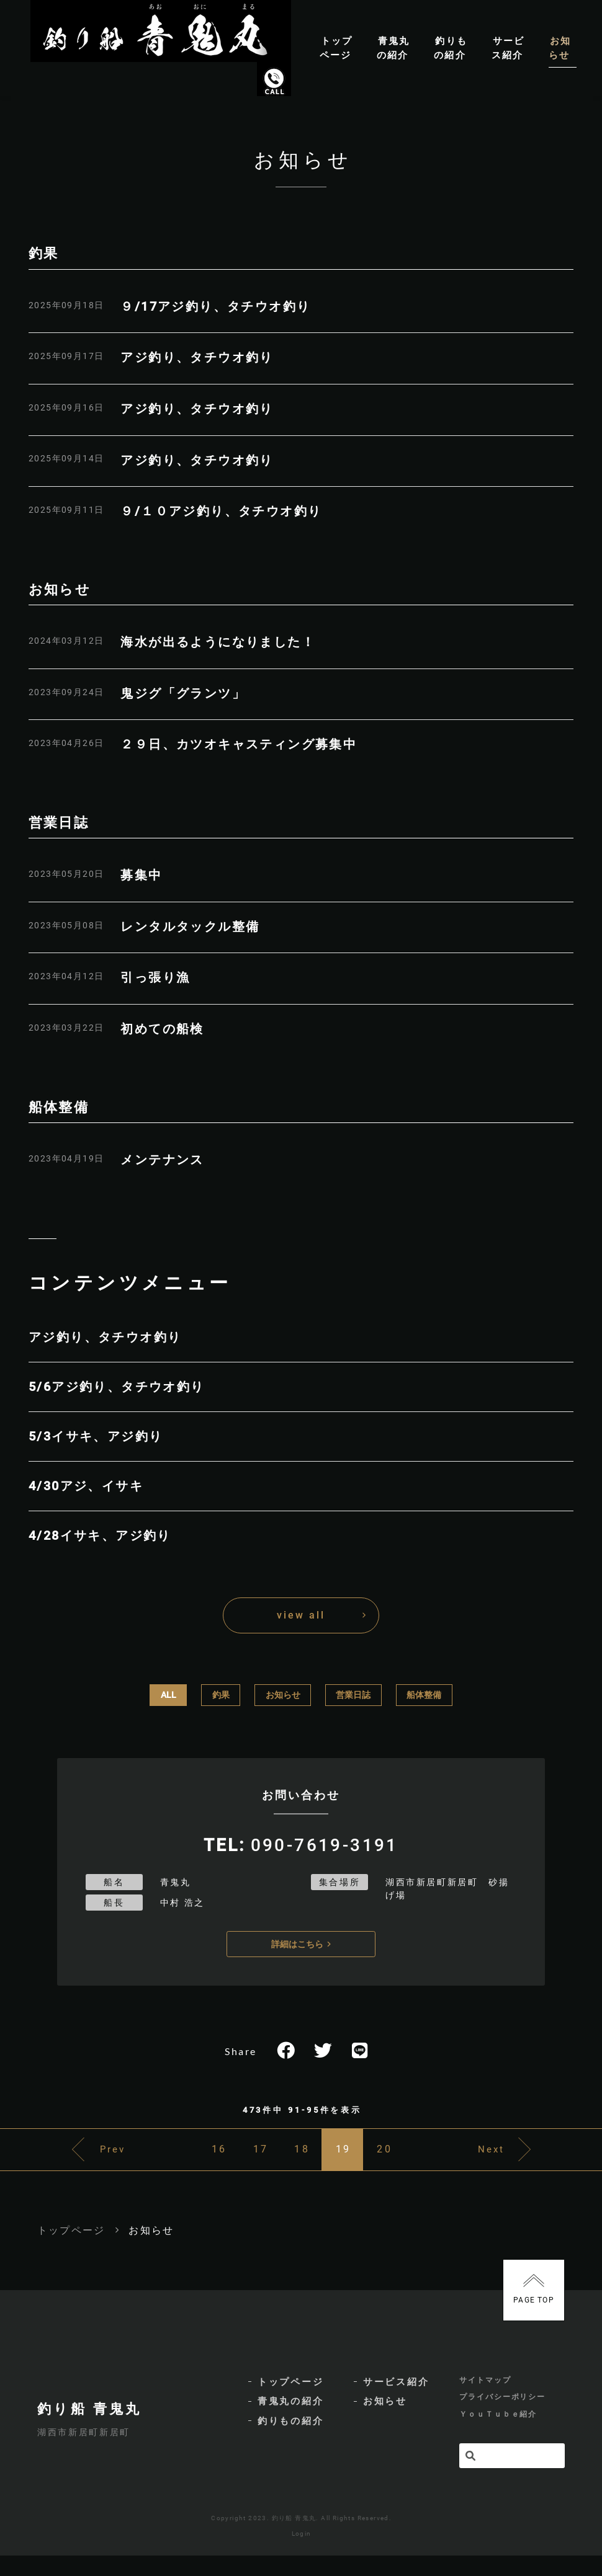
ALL (168, 1695)
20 (425, 2159)
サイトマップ (485, 2397)
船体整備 (424, 1695)
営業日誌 (353, 1695)
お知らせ (283, 1695)
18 (301, 2159)
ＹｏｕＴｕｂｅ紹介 (498, 2436)
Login (302, 2554)
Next (517, 2159)
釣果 (221, 1695)
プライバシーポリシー (502, 2416)
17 (239, 2159)
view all (301, 1615)
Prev (87, 2159)
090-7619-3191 (324, 1844)
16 (177, 2159)
